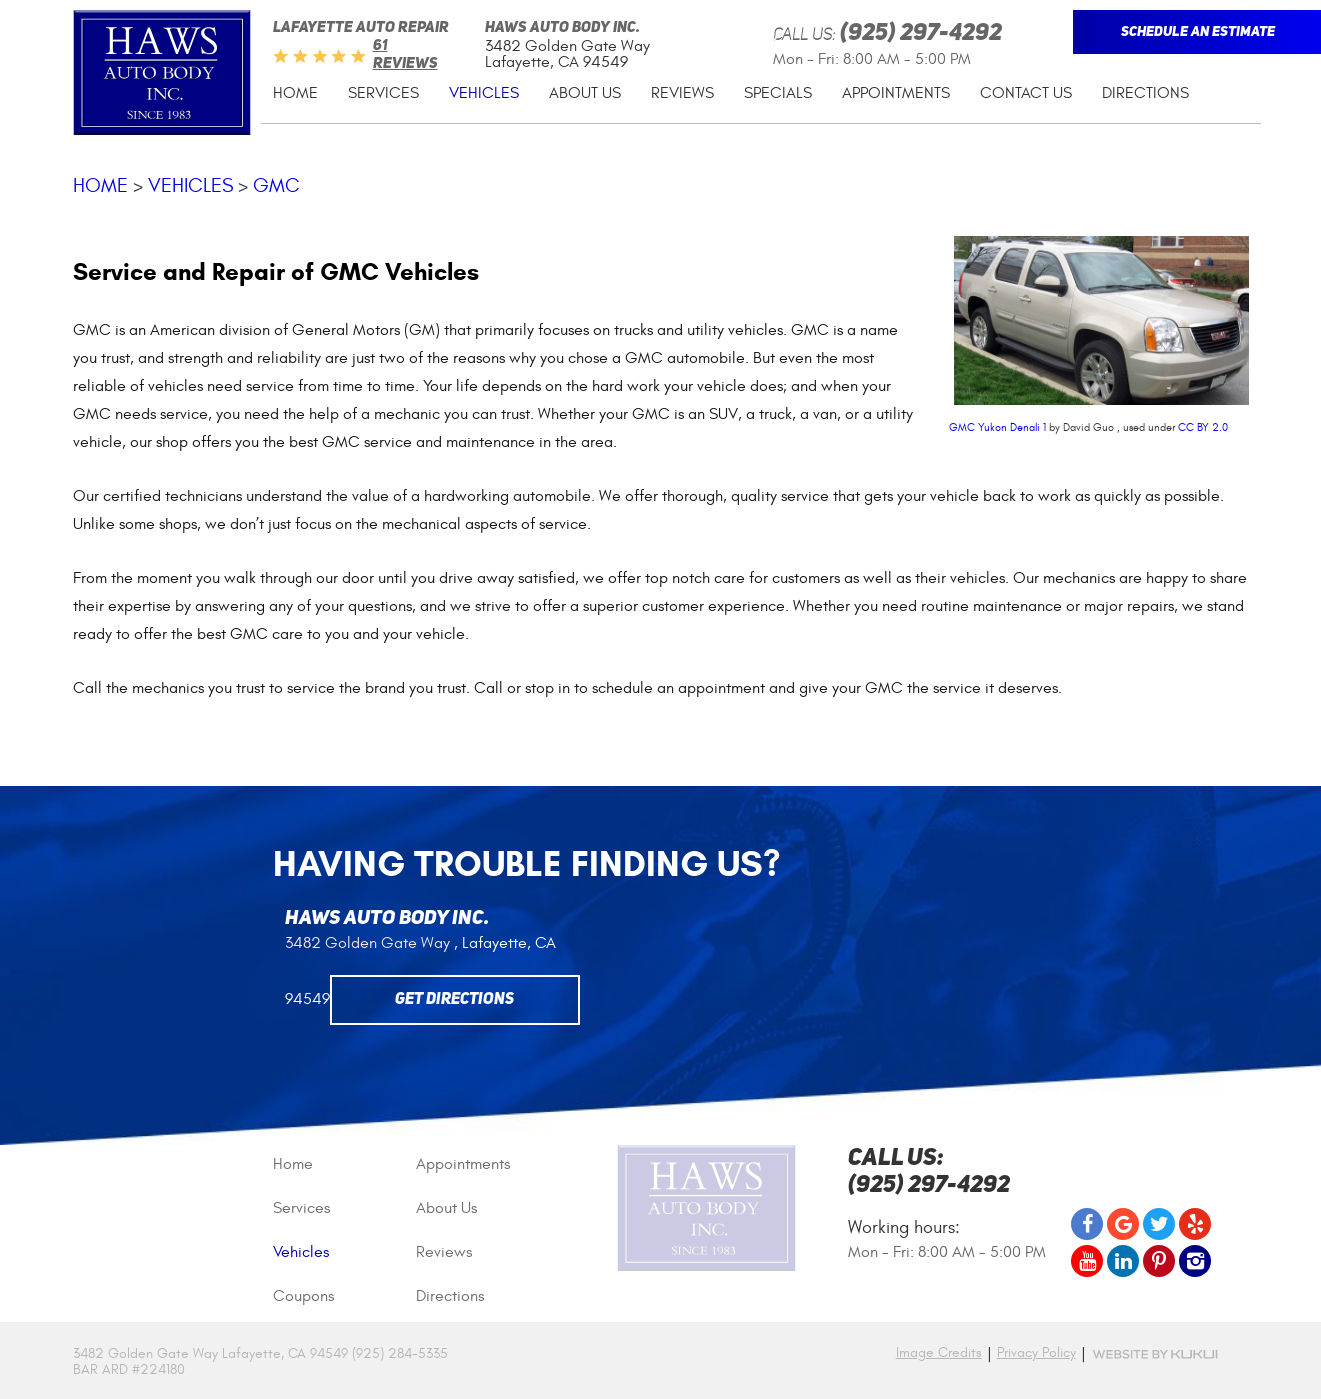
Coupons (303, 1296)
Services (383, 93)
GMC (276, 185)
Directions (1145, 93)
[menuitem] (295, 93)
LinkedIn (1123, 1261)
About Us (585, 93)
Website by (1155, 1354)
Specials (778, 93)
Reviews (682, 93)
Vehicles (484, 93)
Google (1123, 1224)
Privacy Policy (1036, 1353)
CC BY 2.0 (1203, 427)
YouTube (1087, 1261)
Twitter (1159, 1224)
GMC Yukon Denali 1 (997, 427)
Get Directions (454, 1000)
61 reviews (405, 55)
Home (295, 93)
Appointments (896, 93)
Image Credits (939, 1352)
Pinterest (1159, 1261)
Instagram (1195, 1261)
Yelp (1195, 1224)
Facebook (1087, 1224)
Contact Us (1026, 93)
